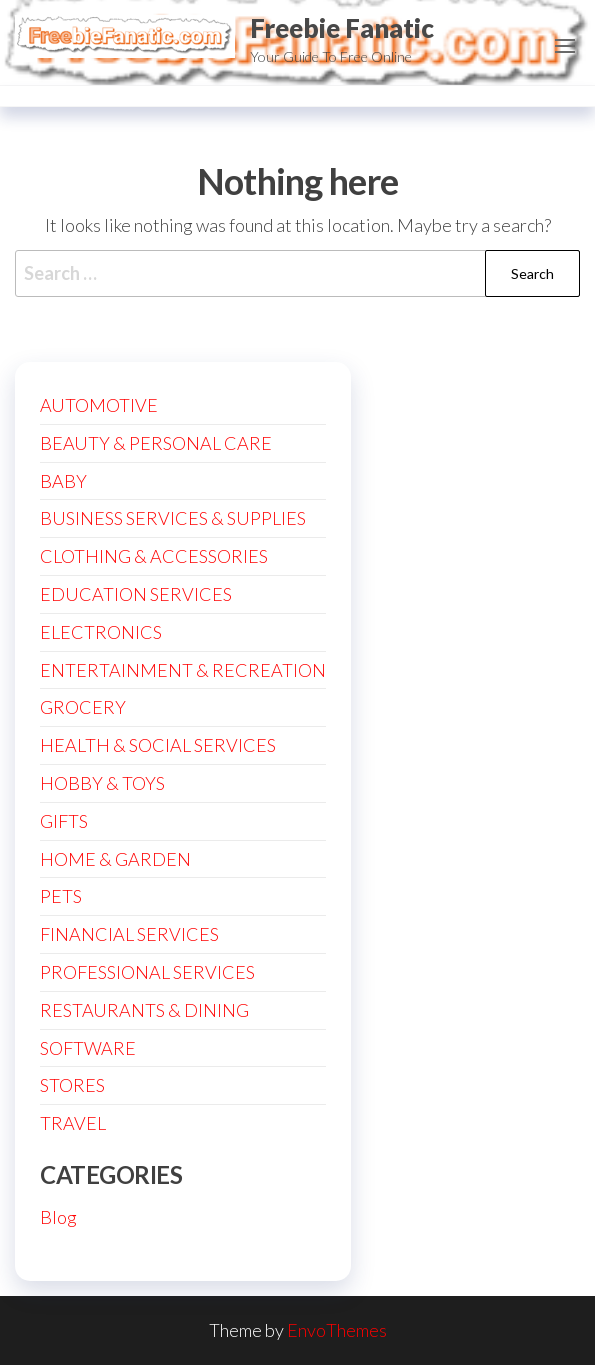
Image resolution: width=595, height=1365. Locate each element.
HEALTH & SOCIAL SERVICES (158, 745)
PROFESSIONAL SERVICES (147, 972)
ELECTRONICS (101, 632)
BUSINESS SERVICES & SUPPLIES (173, 518)
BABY (63, 481)
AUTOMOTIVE (99, 405)
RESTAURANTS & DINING (144, 1010)
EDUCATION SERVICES (136, 594)
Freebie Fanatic (342, 28)
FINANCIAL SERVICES (129, 934)
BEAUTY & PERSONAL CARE (156, 443)
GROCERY (83, 707)
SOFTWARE (88, 1048)
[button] (565, 46)
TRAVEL (73, 1123)
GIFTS (64, 821)
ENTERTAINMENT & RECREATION (183, 670)
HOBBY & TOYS (102, 783)
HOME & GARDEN (115, 859)
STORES (72, 1085)
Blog (58, 1217)
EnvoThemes (337, 1330)
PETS (61, 896)
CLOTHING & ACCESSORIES (154, 556)
